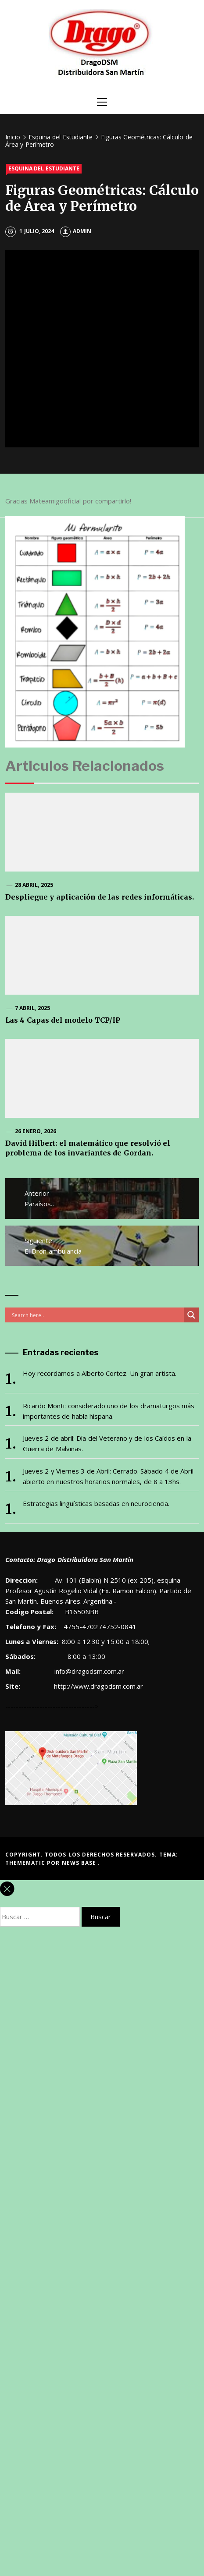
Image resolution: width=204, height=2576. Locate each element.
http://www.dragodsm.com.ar (98, 1686)
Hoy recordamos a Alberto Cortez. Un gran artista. (99, 1373)
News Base (80, 1863)
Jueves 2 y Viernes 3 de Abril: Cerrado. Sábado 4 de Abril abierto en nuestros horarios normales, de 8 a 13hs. (108, 1476)
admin (75, 231)
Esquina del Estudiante (43, 168)
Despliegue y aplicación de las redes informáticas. (99, 897)
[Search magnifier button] (191, 1314)
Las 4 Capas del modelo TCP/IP (62, 1020)
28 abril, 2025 (34, 885)
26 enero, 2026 (35, 1131)
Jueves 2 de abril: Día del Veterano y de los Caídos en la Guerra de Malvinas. (107, 1443)
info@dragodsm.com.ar (88, 1671)
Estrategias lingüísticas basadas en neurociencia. (96, 1503)
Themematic (26, 1863)
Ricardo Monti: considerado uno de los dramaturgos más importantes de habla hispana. (108, 1411)
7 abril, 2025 (32, 1008)
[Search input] (97, 1314)
